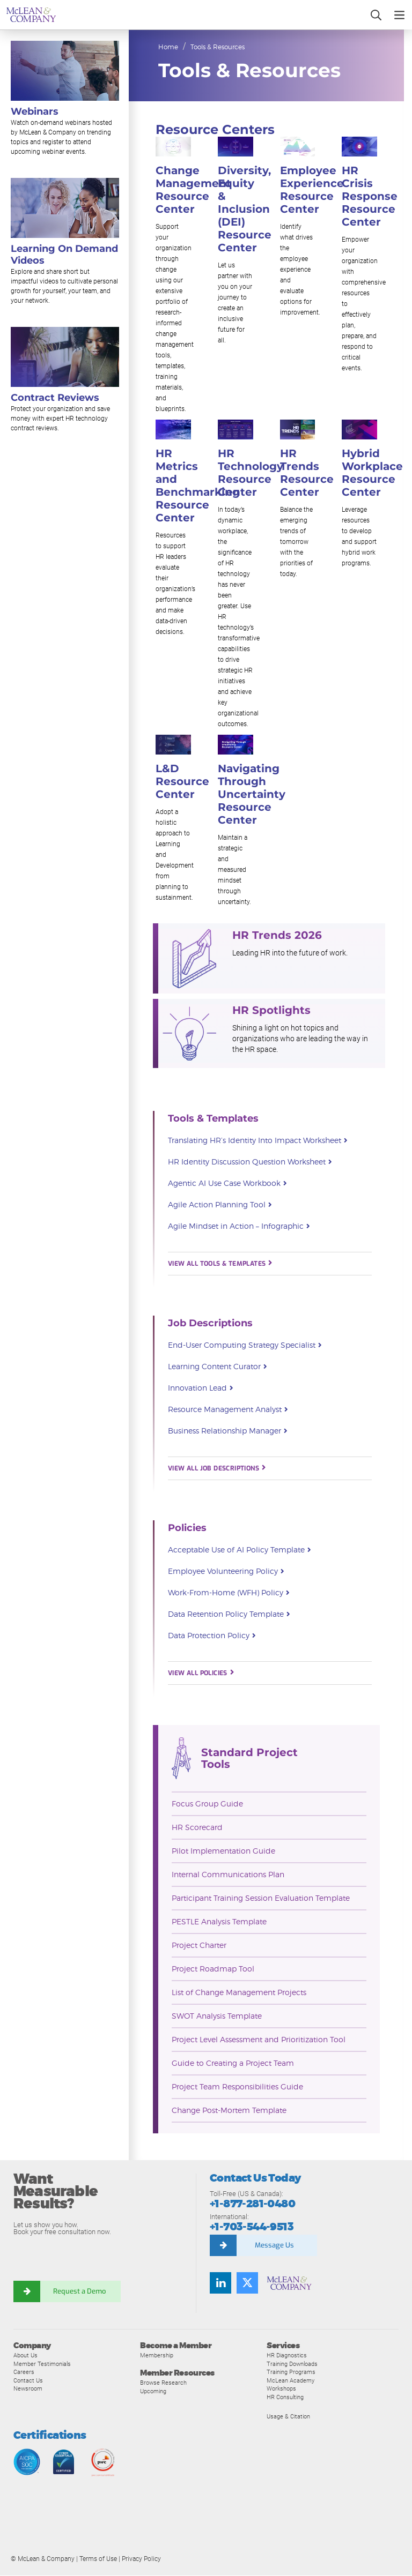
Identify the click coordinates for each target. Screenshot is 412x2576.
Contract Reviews (55, 398)
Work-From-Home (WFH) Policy (228, 1594)
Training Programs (291, 2372)
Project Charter (199, 1945)
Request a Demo (80, 2291)
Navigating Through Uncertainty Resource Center (251, 795)
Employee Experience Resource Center (312, 190)
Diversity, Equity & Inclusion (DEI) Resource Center (244, 210)
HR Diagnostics (287, 2356)
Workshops (281, 2389)
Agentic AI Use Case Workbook (227, 1184)
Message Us (274, 2245)
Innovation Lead (200, 1389)
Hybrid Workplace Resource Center (372, 473)
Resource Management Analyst (228, 1410)
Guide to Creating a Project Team (233, 2063)
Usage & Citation (288, 2416)
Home (168, 47)
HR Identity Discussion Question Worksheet (250, 1163)
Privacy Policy (141, 2559)
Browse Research (163, 2383)
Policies (187, 1528)
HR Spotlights (271, 1010)
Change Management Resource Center (193, 190)
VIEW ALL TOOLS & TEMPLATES (220, 1264)
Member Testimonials (42, 2364)
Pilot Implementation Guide (223, 1851)
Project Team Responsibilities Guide (237, 2087)
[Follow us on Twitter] (247, 2283)
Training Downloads (292, 2364)
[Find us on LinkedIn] (220, 2283)
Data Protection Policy (211, 1636)
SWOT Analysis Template (217, 2016)
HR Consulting (285, 2397)
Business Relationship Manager (227, 1432)
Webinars (34, 111)
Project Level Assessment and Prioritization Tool (258, 2039)
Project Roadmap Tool (213, 1969)
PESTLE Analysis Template (219, 1922)
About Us (25, 2356)
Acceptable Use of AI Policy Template (239, 1551)
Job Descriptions (210, 1324)
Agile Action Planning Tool (219, 1206)
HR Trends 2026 (277, 935)
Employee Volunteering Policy (226, 1572)
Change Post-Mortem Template (229, 2110)
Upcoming (153, 2391)
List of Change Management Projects (239, 1992)
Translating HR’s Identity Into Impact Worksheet (257, 1141)
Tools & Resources (217, 47)
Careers (23, 2372)
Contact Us (28, 2381)
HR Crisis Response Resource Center (370, 197)
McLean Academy (290, 2381)
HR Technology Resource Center (250, 473)
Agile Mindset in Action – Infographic (239, 1227)
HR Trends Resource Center (307, 473)
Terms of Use (98, 2559)
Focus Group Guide (207, 1804)
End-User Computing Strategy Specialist (244, 1346)
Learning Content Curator (217, 1367)
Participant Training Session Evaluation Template (261, 1898)
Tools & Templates (213, 1119)
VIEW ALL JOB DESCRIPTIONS (216, 1469)
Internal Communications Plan (228, 1874)
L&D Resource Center (182, 782)
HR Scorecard (197, 1827)
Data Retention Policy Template (229, 1615)
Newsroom (27, 2389)
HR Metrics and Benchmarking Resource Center (198, 486)
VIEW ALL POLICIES (200, 1673)
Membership (156, 2356)
